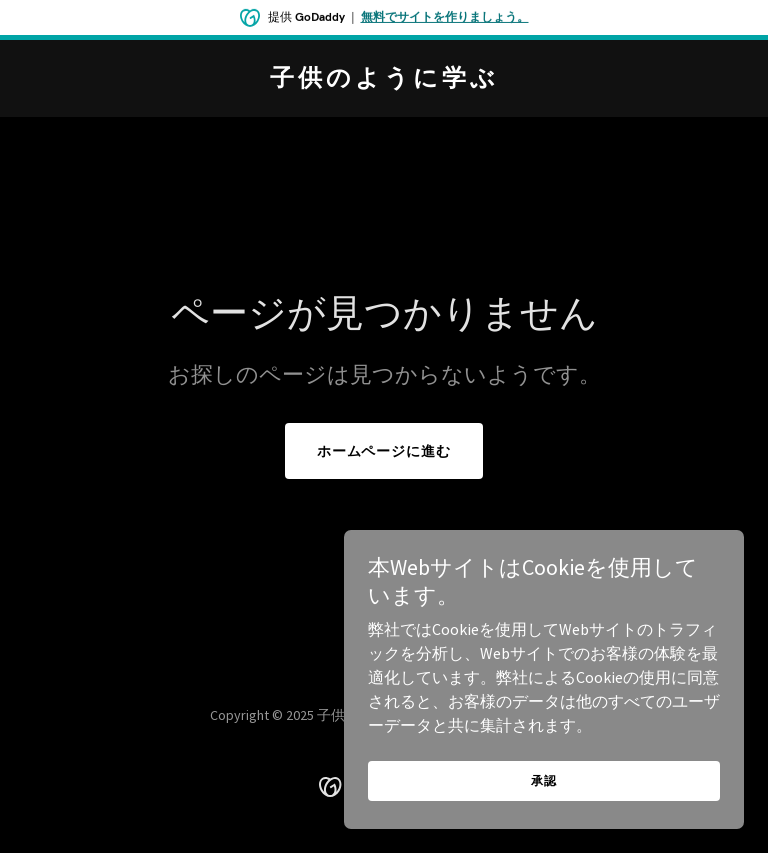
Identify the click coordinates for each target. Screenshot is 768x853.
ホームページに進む (384, 451)
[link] (384, 80)
